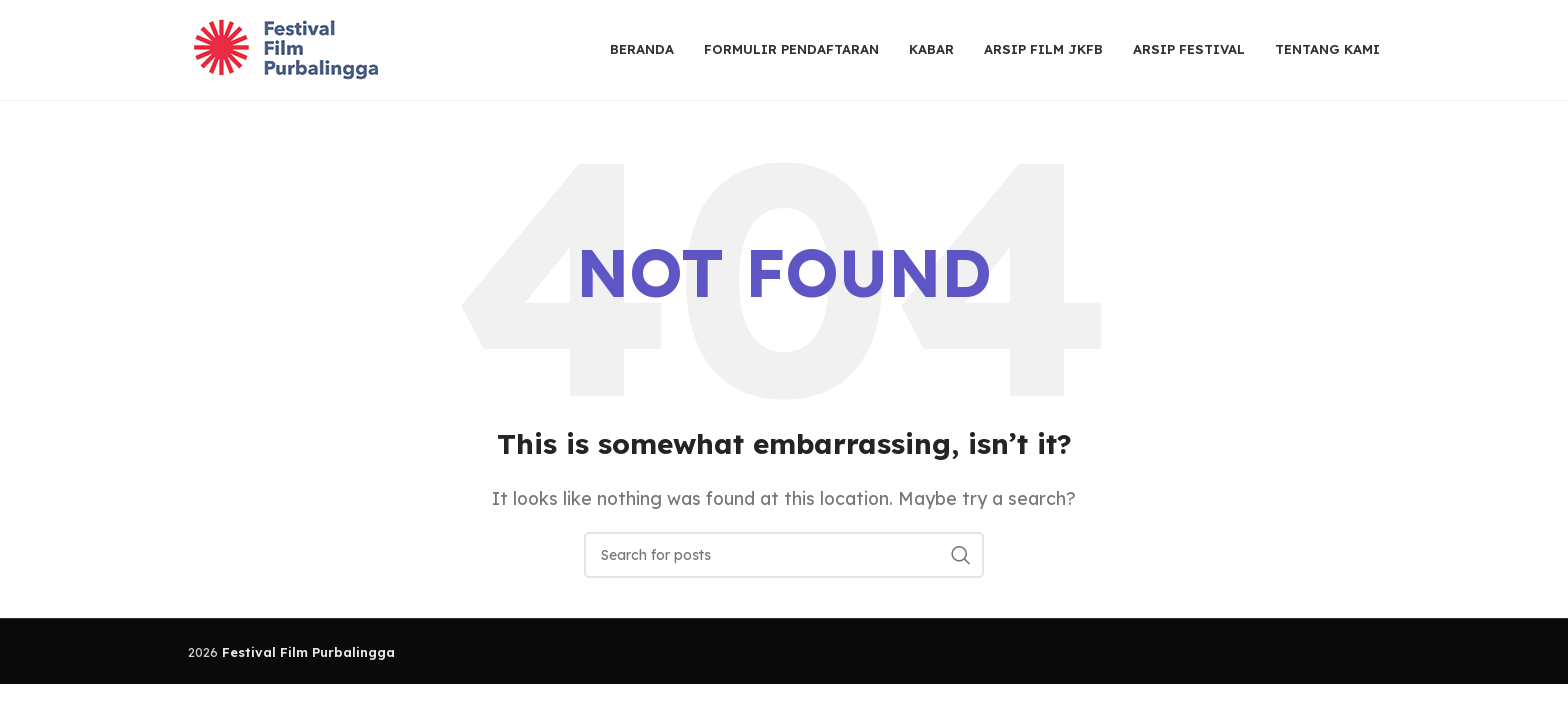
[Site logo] (288, 48)
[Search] (784, 555)
